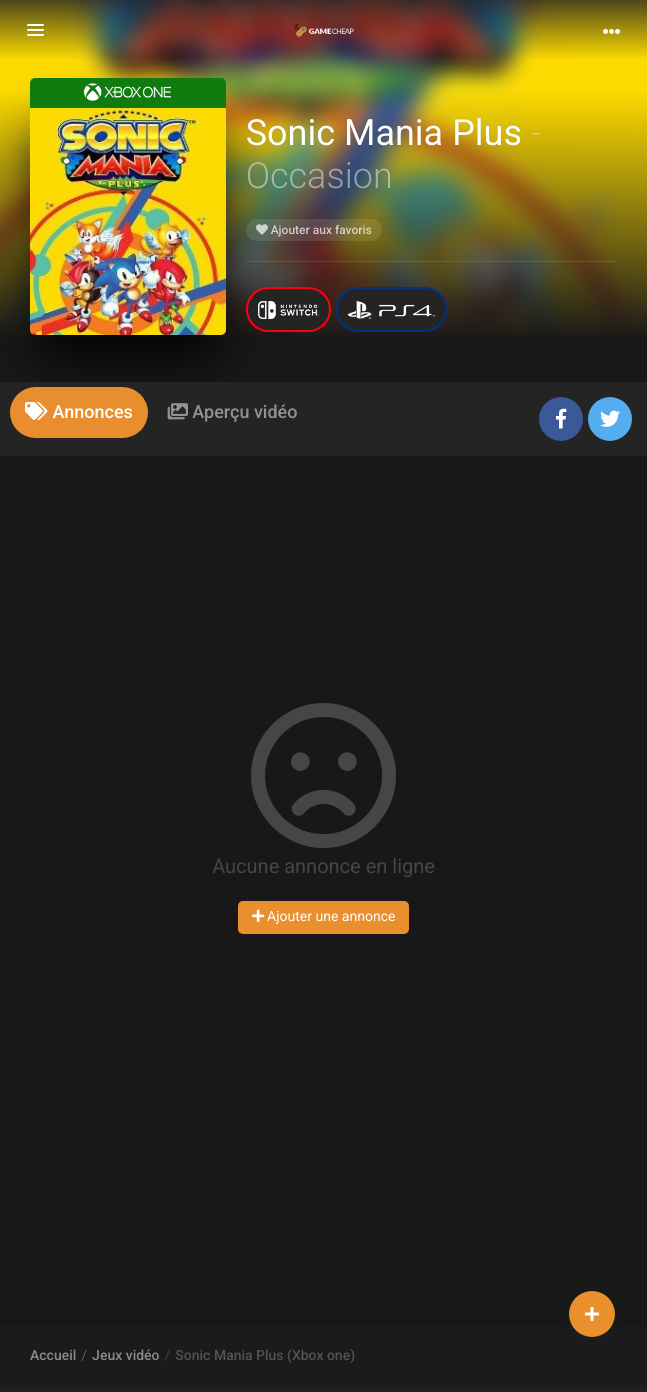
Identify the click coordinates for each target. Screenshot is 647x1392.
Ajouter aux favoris (314, 230)
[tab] (79, 412)
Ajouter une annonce (324, 917)
